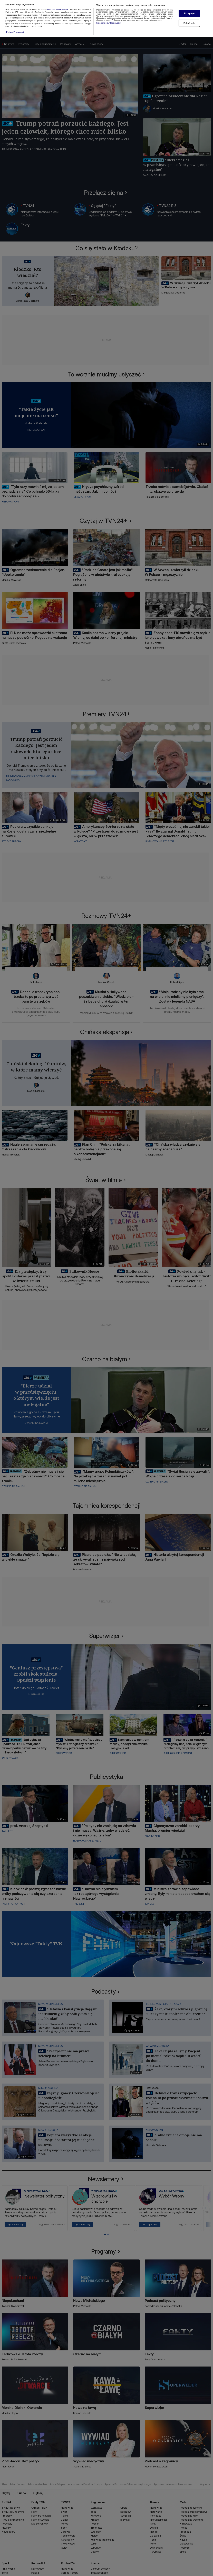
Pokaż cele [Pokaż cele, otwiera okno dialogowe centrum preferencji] (189, 23)
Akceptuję (189, 13)
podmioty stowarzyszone (57, 9)
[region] (106, 18)
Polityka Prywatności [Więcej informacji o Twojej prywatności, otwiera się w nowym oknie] (15, 32)
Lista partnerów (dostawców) (108, 23)
